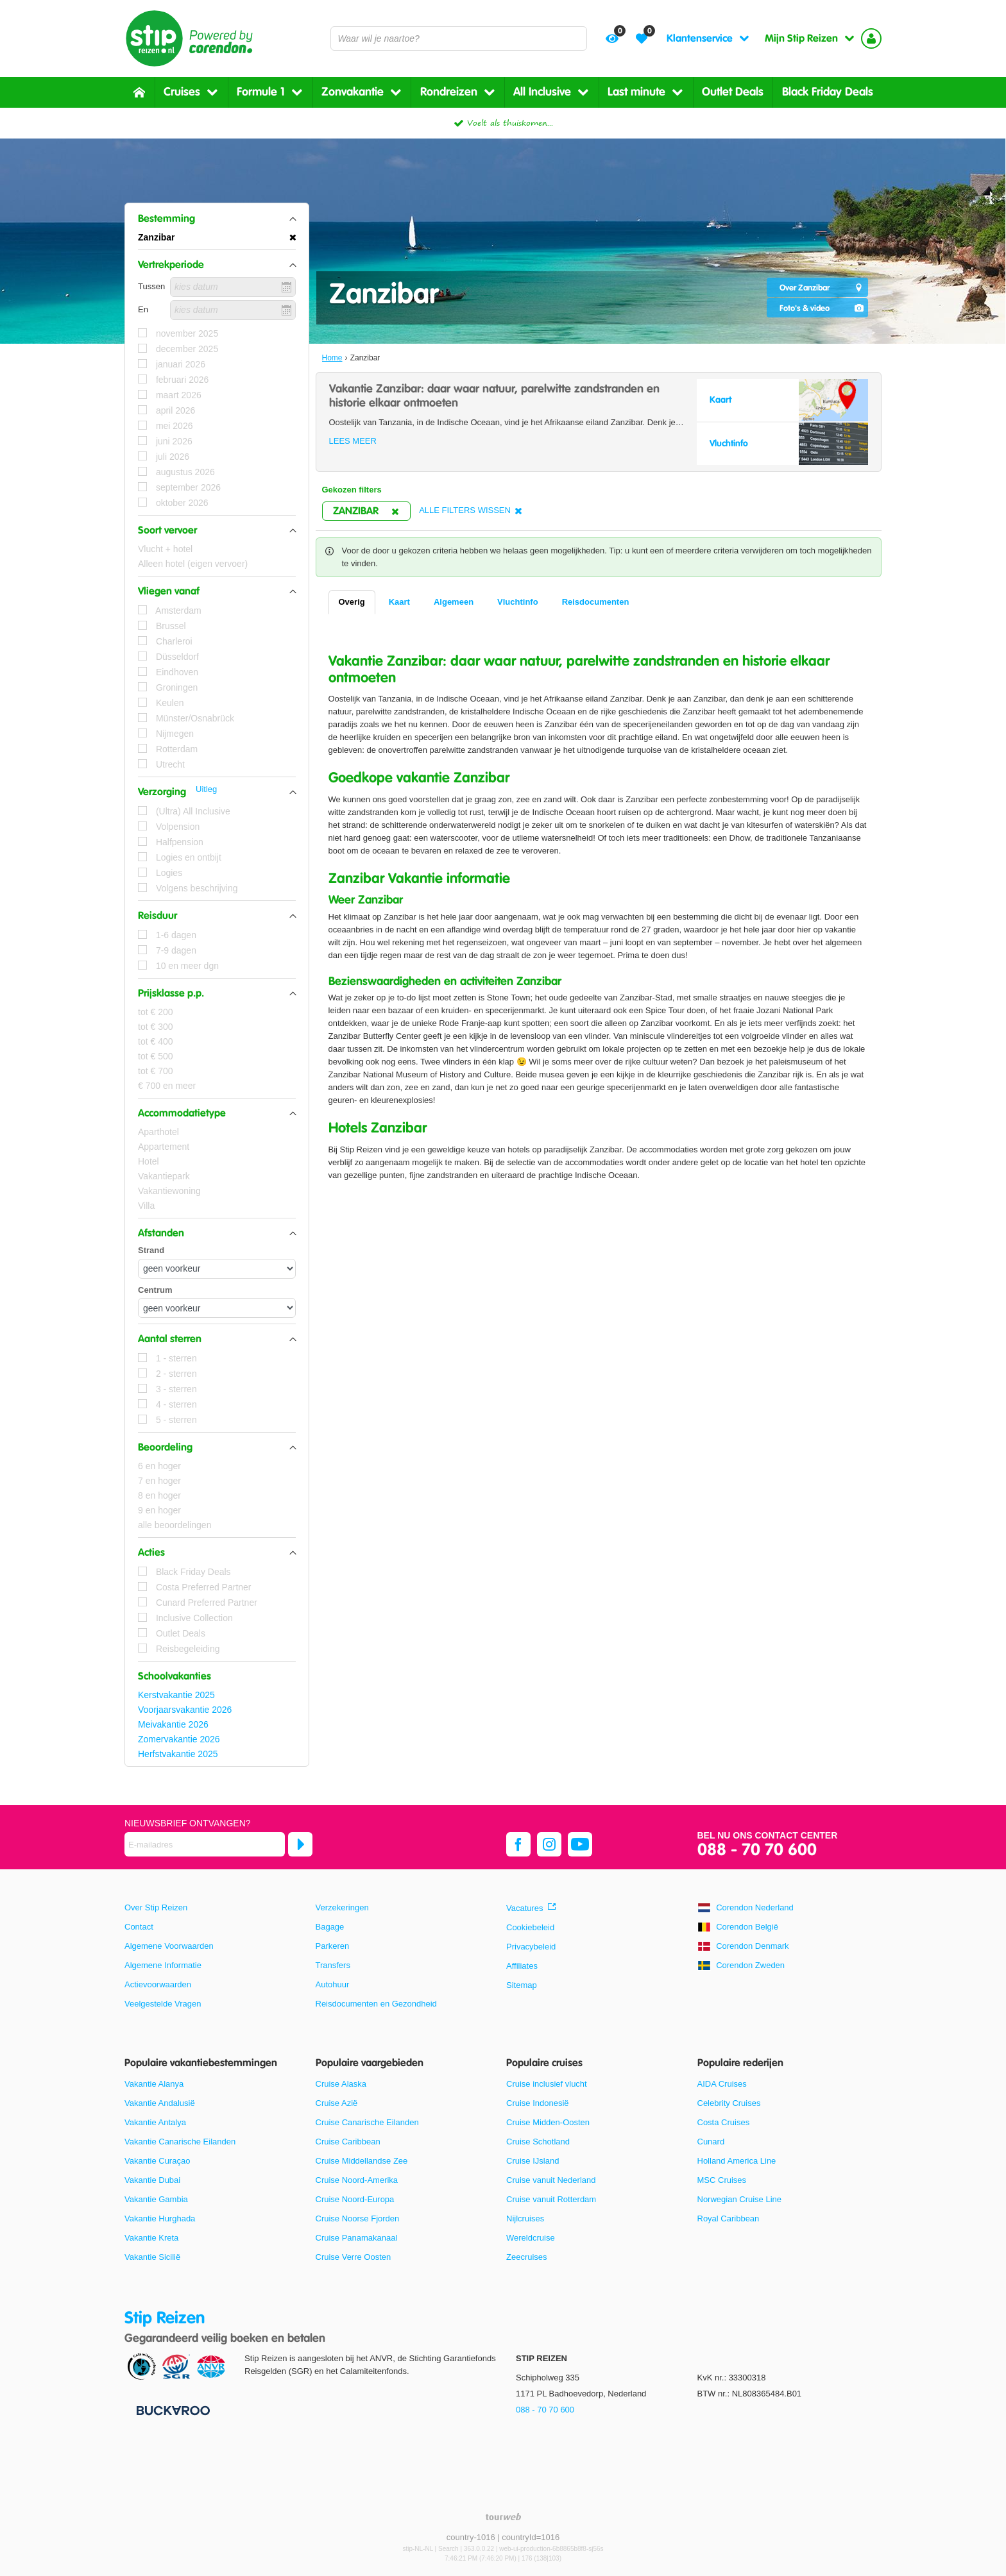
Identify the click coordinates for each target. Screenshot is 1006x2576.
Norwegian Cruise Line (739, 2199)
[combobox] (458, 38)
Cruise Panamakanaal (357, 2238)
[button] (217, 218)
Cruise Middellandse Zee (362, 2161)
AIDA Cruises (722, 2084)
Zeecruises (526, 2257)
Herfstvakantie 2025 (178, 1754)
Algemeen (453, 602)
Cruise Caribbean (348, 2141)
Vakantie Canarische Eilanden (179, 2141)
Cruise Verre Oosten (353, 2257)
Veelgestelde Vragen (162, 2003)
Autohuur (333, 1984)
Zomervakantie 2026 (179, 1739)
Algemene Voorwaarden (169, 1946)
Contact (138, 1927)
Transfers (333, 1965)
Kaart (399, 602)
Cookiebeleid (530, 1927)
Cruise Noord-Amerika (357, 2180)
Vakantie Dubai (152, 2180)
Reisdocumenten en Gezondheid (376, 2003)
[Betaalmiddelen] (172, 2409)
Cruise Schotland (538, 2141)
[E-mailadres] (204, 1844)
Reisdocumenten (595, 602)
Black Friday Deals (827, 92)
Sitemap (521, 1985)
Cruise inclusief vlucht (546, 2084)
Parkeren (333, 1946)
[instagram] (549, 1844)
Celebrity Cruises (729, 2103)
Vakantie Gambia (156, 2199)
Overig (352, 602)
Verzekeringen (342, 1907)
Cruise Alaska (341, 2084)
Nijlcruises (525, 2218)
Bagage (330, 1927)
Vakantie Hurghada (159, 2218)
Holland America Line (736, 2161)
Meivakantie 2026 (173, 1724)
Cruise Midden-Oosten (548, 2122)
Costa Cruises (723, 2122)
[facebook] (518, 1844)
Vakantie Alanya (153, 2084)
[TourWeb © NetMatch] (503, 2516)
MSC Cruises (722, 2180)
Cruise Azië (337, 2103)
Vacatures (524, 1908)
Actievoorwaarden (157, 1984)
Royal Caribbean (728, 2218)
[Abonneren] (300, 1844)
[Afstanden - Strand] (217, 1269)
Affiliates (522, 1966)
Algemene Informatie (162, 1965)
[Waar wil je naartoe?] (458, 38)
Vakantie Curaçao (157, 2161)
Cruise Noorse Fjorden (358, 2218)
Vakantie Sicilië (152, 2257)
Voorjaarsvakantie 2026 (185, 1710)
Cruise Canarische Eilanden (367, 2122)
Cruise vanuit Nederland (550, 2180)
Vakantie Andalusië (159, 2103)
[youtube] (580, 1844)
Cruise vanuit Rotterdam (551, 2199)
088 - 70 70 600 (757, 1850)
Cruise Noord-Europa (355, 2199)
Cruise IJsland (532, 2161)
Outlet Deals (732, 92)
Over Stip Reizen (155, 1907)
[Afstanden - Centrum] (217, 1308)
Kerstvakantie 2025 (176, 1695)
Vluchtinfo (517, 602)
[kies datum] (233, 287)
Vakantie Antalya (155, 2122)
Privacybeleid (531, 1946)
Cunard (711, 2141)
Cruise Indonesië (537, 2103)
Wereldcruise (530, 2238)
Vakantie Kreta (151, 2238)
